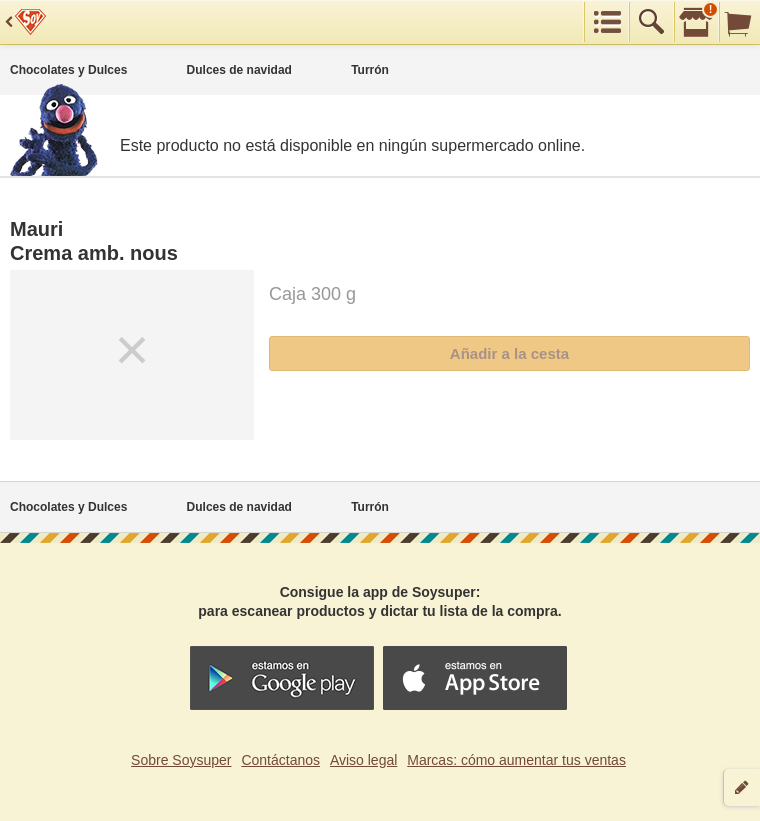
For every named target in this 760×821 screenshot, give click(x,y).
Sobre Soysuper (181, 760)
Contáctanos (280, 760)
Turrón (370, 70)
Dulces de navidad (239, 70)
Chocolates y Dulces (68, 70)
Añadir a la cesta (509, 353)
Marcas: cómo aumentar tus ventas (516, 760)
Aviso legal (363, 760)
